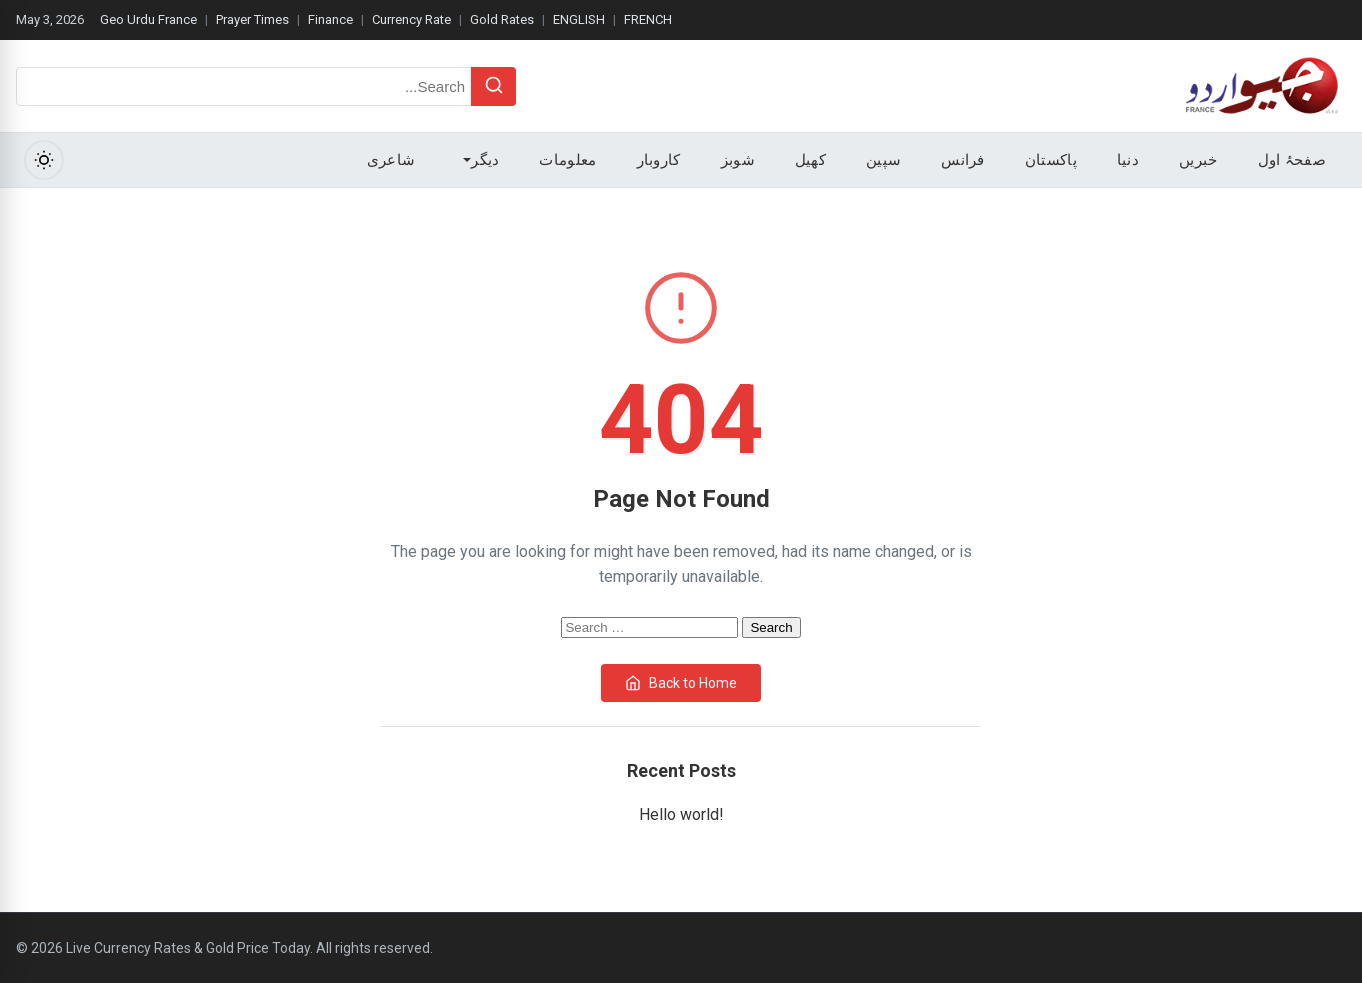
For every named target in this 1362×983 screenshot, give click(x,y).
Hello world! (681, 814)
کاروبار (659, 160)
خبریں (1198, 160)
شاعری (391, 160)
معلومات (567, 160)
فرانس (963, 160)
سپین (883, 160)
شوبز (738, 160)
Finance (330, 19)
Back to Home (681, 683)
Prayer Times (252, 19)
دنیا (1128, 160)
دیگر (481, 160)
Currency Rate (411, 19)
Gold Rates (502, 19)
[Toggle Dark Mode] (44, 160)
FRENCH (648, 19)
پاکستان (1051, 160)
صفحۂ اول (1292, 160)
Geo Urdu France (148, 19)
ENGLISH (579, 19)
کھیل (810, 160)
